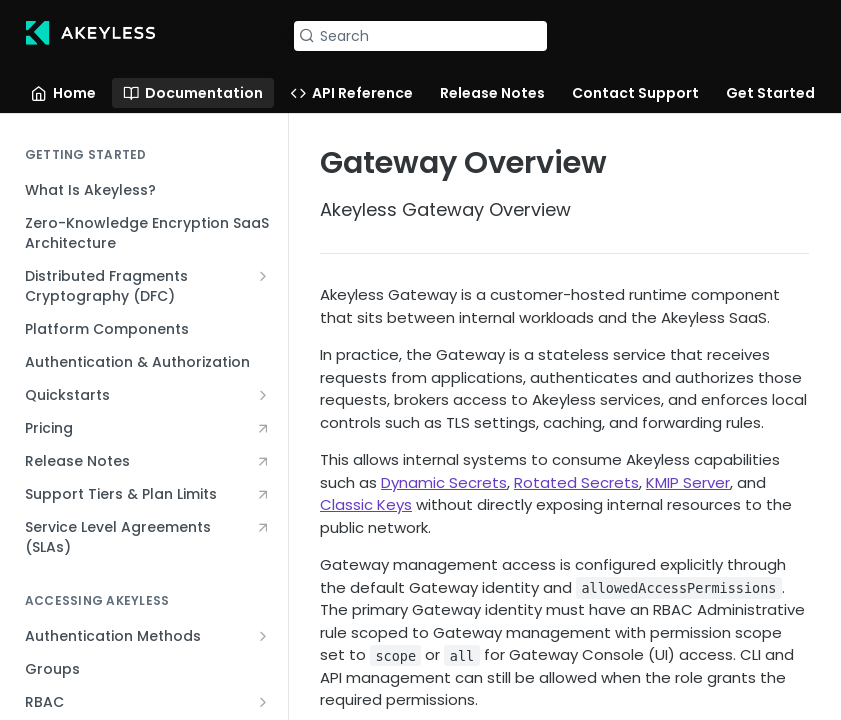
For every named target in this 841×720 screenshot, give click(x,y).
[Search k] (421, 36)
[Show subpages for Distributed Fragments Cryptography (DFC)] (263, 276)
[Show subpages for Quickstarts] (263, 395)
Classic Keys (366, 504)
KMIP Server (688, 482)
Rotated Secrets (576, 482)
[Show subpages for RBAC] (263, 702)
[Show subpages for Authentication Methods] (263, 636)
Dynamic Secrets (444, 482)
